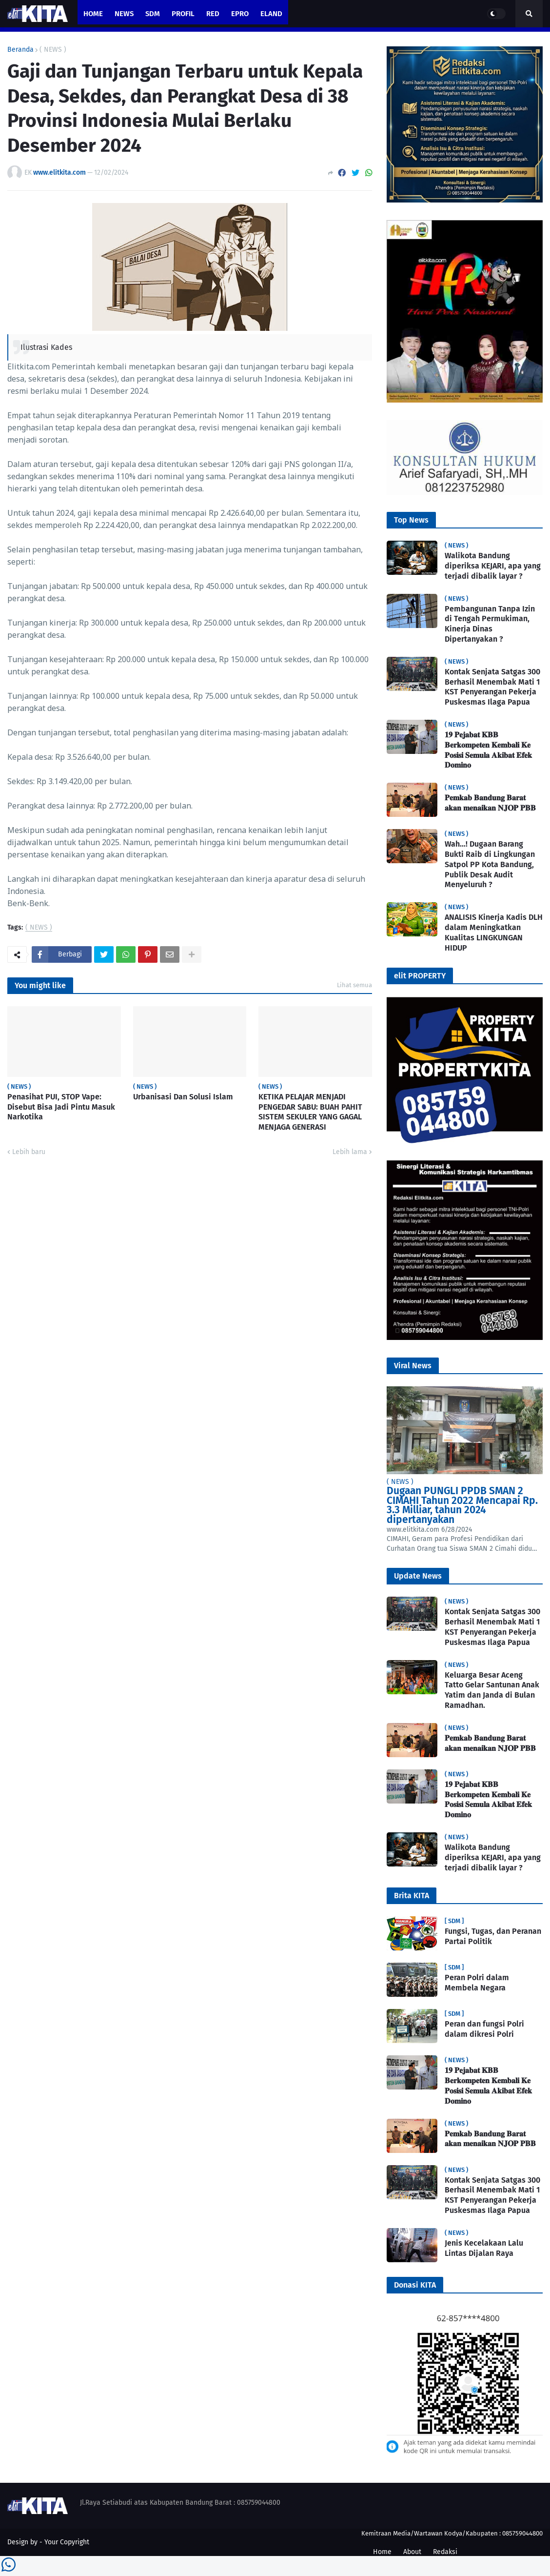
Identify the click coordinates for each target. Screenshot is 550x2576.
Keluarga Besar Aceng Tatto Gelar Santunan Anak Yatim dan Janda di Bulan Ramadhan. (492, 1690)
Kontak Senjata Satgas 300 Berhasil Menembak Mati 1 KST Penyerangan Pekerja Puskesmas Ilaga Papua (492, 687)
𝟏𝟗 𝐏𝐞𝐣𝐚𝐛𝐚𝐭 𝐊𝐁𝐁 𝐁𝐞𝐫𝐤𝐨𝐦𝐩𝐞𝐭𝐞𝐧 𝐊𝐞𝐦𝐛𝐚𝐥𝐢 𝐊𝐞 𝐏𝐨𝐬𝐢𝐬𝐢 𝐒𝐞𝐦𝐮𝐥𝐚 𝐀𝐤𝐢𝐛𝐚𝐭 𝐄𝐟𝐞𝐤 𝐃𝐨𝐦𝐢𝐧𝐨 (488, 750)
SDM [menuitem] (152, 13)
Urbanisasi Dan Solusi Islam (183, 1096)
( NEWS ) (52, 49)
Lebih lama (350, 1152)
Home (382, 2552)
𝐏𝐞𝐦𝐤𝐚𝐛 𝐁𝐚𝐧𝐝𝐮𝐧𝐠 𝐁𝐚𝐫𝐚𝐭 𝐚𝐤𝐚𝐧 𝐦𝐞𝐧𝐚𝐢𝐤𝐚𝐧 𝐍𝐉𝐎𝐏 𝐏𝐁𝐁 (490, 802)
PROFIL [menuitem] (183, 13)
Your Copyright (66, 2542)
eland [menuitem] (271, 13)
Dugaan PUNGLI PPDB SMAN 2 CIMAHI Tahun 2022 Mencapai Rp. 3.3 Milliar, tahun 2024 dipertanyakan (462, 1505)
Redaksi (445, 2552)
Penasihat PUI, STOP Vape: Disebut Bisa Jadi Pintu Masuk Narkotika (61, 1107)
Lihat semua (354, 985)
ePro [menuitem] (240, 13)
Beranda (20, 49)
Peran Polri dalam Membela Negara (477, 1982)
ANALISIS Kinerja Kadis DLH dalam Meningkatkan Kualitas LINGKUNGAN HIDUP (494, 932)
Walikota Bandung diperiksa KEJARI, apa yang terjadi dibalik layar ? (493, 566)
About (412, 2552)
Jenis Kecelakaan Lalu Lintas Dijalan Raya (484, 2248)
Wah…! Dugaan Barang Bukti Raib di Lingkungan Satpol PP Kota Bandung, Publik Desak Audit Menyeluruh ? (490, 864)
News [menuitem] (124, 13)
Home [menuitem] (93, 13)
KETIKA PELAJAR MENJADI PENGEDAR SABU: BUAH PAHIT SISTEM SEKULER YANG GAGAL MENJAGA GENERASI (310, 1112)
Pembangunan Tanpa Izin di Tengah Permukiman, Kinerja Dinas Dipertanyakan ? (490, 624)
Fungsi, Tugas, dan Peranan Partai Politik (493, 1936)
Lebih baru (28, 1152)
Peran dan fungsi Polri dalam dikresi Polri (484, 2029)
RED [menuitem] (212, 13)
